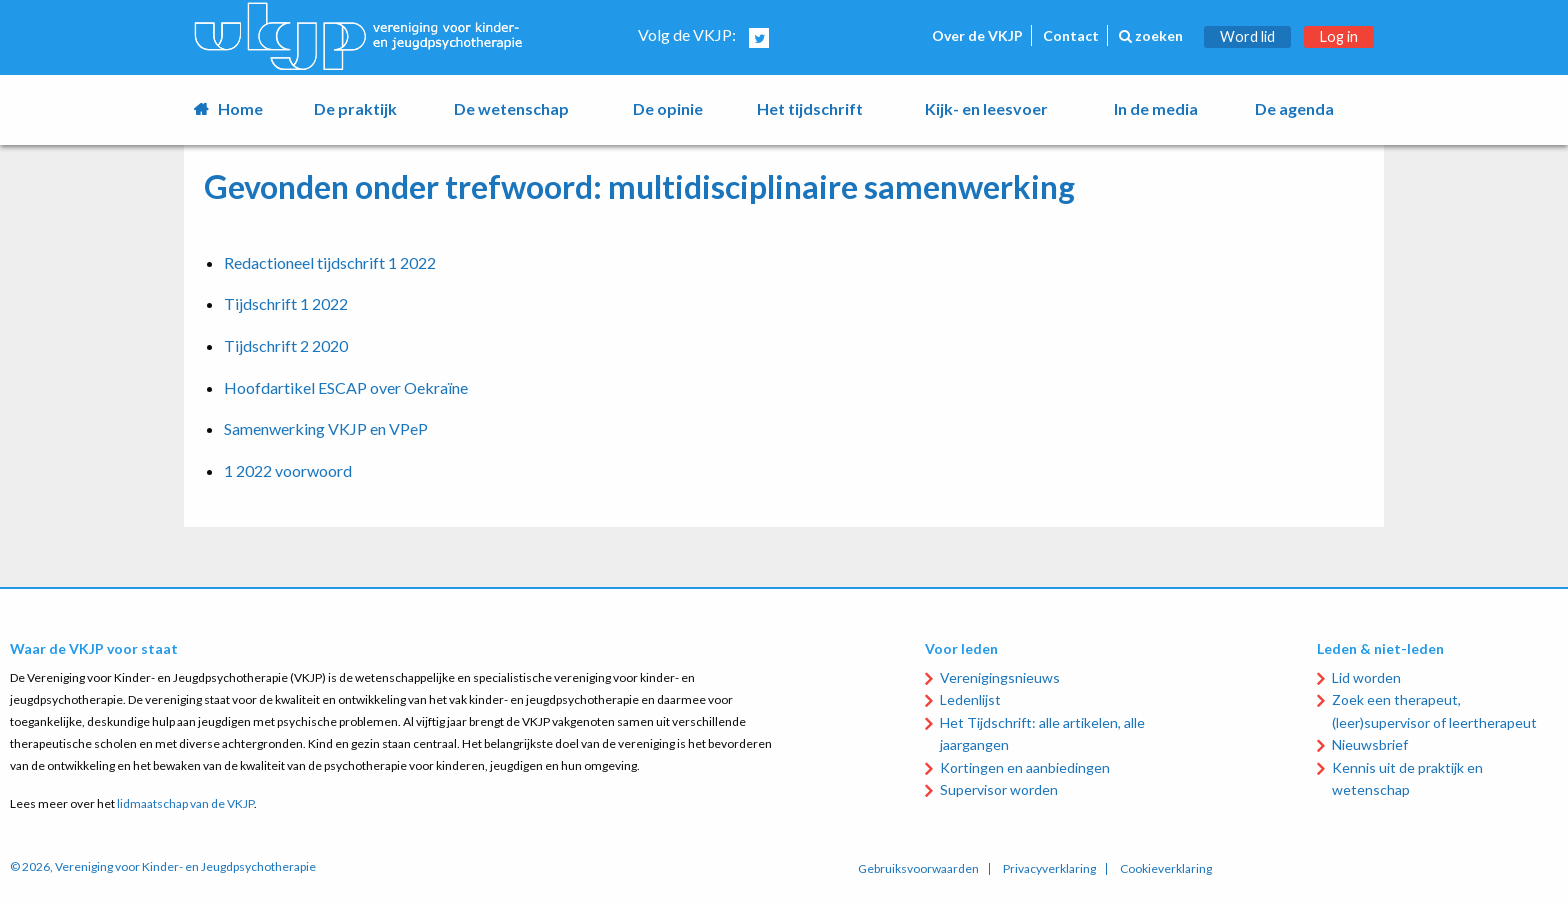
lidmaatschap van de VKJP (185, 803)
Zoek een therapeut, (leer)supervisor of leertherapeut (1434, 710)
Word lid (1247, 36)
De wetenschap (511, 108)
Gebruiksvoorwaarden (918, 869)
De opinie (668, 108)
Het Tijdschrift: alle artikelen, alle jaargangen (1042, 733)
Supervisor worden (999, 789)
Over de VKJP (977, 35)
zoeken (1151, 35)
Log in (1339, 36)
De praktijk (355, 108)
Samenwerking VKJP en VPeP (326, 428)
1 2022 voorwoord (288, 470)
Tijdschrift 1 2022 (286, 303)
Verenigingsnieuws (1000, 677)
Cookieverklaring (1166, 869)
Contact (1071, 35)
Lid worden (1366, 677)
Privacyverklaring (1049, 869)
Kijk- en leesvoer (986, 108)
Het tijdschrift (810, 108)
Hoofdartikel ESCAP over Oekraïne (346, 387)
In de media (1156, 108)
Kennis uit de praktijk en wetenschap (1407, 778)
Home (240, 108)
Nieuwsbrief (1370, 744)
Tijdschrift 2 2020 (286, 345)
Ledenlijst (970, 699)
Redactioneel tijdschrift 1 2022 (330, 262)
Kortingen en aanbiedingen (1025, 767)
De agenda (1294, 108)
